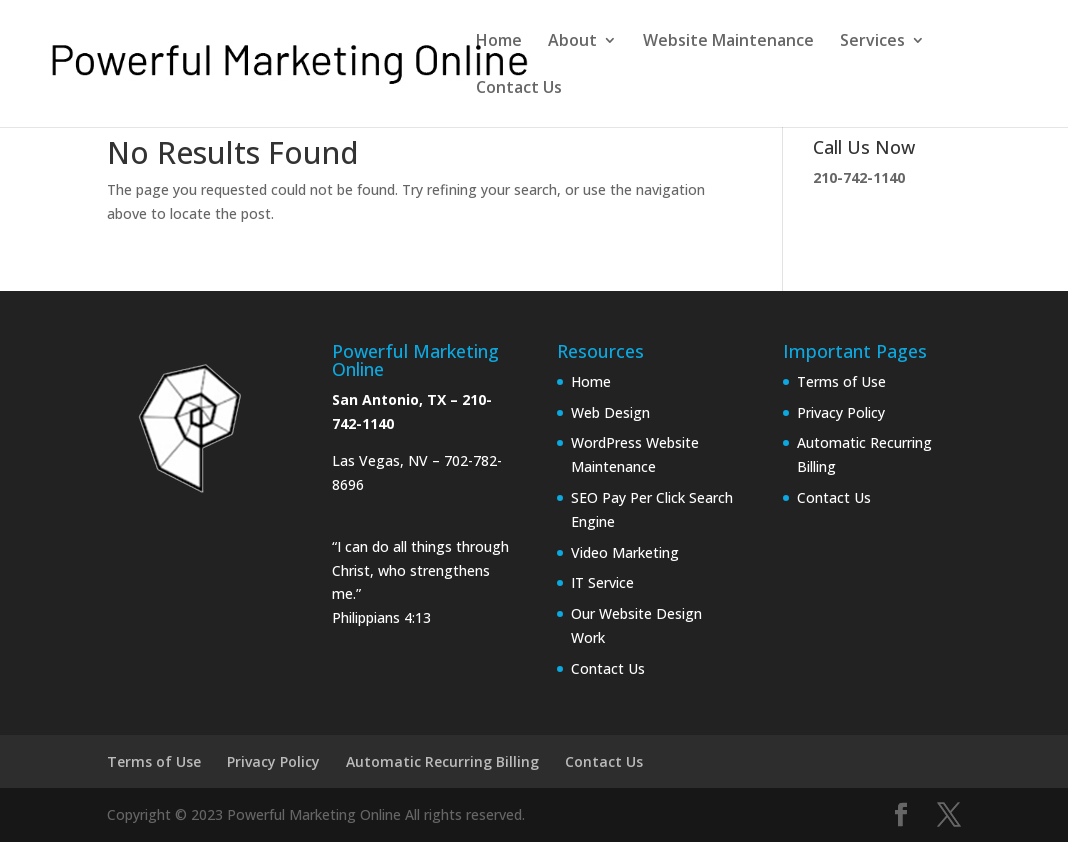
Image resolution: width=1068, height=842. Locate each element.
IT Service (602, 582)
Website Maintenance (728, 42)
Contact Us (519, 89)
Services (872, 42)
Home (499, 42)
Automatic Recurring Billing (442, 761)
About (572, 42)
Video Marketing (625, 552)
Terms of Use (841, 381)
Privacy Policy (841, 412)
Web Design (610, 412)
